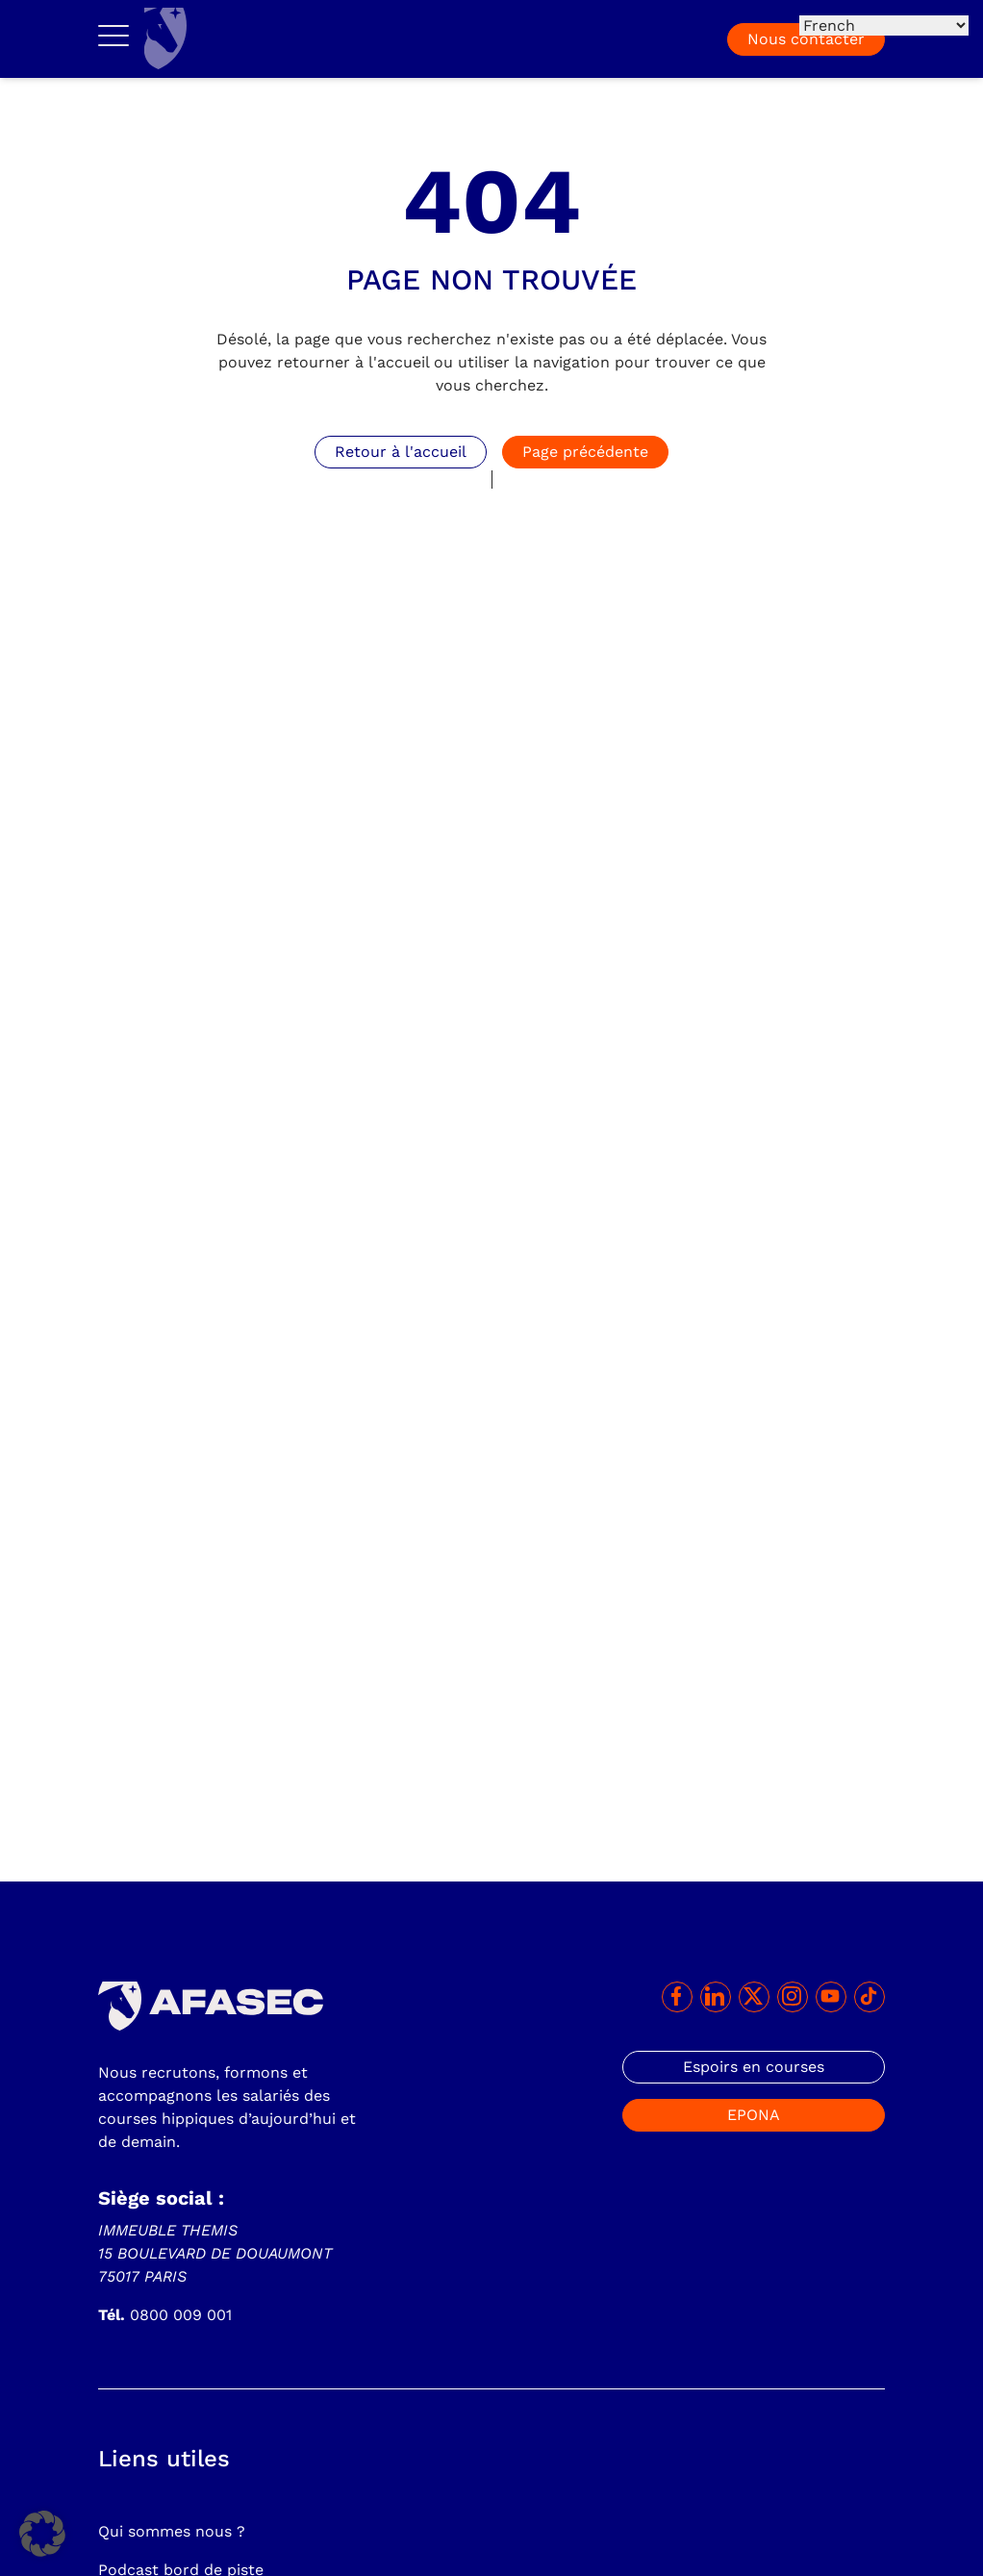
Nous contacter (806, 39)
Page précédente (585, 451)
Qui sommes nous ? (171, 2531)
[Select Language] (884, 25)
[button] (42, 2533)
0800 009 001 (165, 2315)
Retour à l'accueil (400, 451)
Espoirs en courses (753, 2067)
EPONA (753, 2115)
